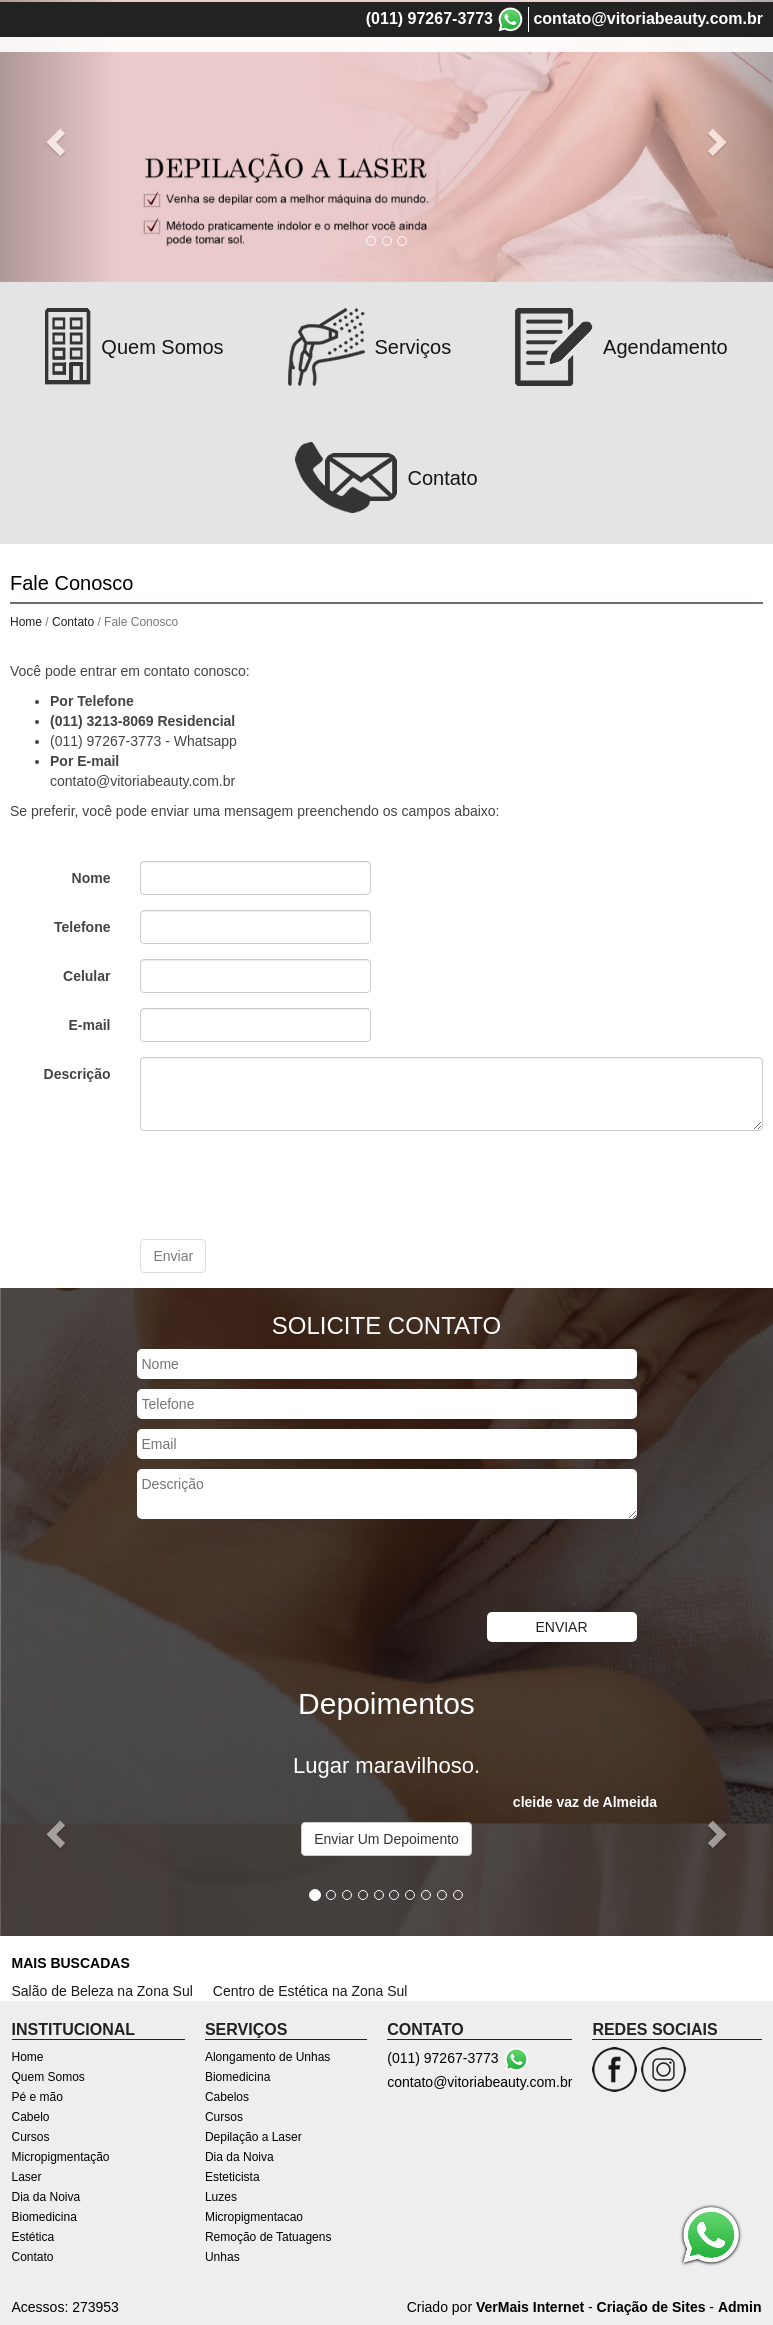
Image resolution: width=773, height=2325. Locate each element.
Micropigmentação (689, 73)
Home (291, 73)
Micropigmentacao (254, 2215)
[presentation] (292, 1183)
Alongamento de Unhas (267, 2055)
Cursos (589, 73)
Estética (601, 103)
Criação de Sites (651, 2305)
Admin (740, 2305)
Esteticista (232, 2175)
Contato (668, 103)
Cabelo (527, 73)
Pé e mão (459, 73)
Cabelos (227, 2095)
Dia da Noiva (421, 103)
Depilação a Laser (253, 2135)
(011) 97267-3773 (429, 16)
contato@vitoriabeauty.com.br (648, 16)
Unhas (222, 2255)
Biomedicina (518, 103)
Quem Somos (370, 73)
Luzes (221, 2195)
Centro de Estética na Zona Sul (310, 1989)
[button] (58, 1830)
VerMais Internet (530, 2305)
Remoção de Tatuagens (268, 2235)
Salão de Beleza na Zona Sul (102, 1989)
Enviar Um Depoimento (386, 1837)
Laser (346, 103)
